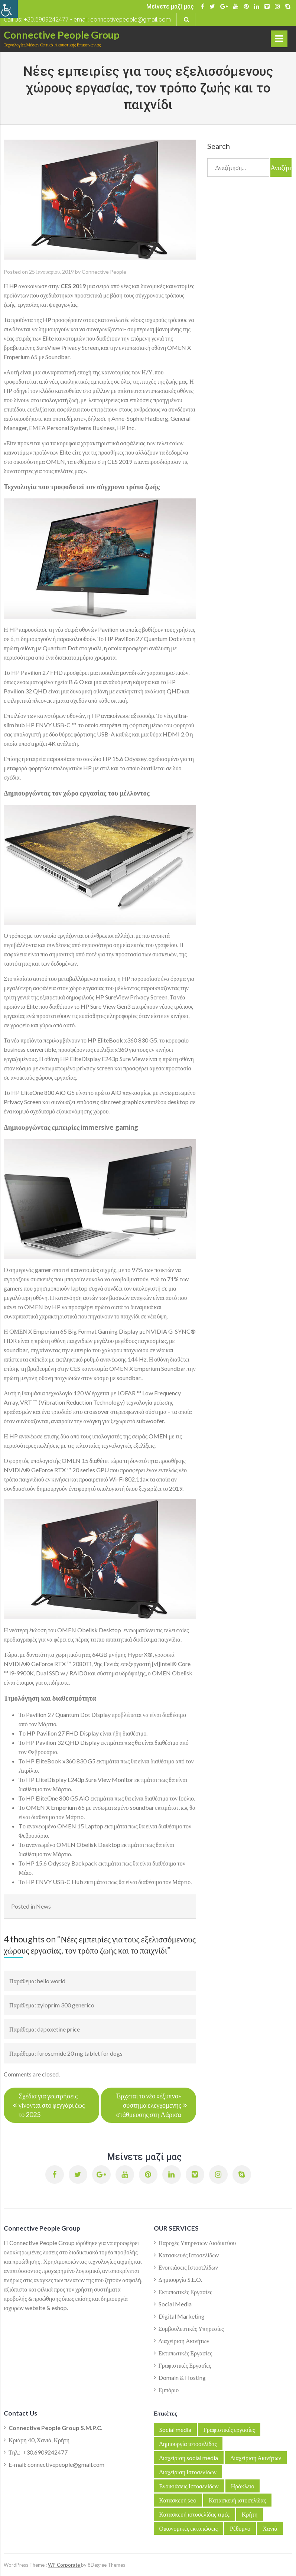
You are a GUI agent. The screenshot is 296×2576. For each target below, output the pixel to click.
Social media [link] (175, 2429)
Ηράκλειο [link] (242, 2485)
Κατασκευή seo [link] (178, 2500)
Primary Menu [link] (279, 40)
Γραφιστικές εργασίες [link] (229, 2429)
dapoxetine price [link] (58, 2029)
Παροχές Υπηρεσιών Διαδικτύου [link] (197, 2242)
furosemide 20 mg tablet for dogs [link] (80, 2053)
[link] (9, 9)
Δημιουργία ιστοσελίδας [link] (188, 2443)
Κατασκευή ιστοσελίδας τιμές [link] (194, 2514)
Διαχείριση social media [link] (188, 2457)
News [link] (43, 1906)
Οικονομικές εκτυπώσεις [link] (188, 2528)
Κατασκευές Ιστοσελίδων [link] (189, 2254)
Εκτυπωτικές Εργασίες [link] (185, 2291)
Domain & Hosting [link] (182, 2377)
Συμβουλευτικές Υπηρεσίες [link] (191, 2328)
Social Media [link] (175, 2303)
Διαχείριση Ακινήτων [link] (184, 2340)
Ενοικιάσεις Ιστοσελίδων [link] (188, 2267)
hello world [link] (51, 1980)
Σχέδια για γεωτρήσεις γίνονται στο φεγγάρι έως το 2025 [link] (52, 2105)
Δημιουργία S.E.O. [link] (180, 2279)
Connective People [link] (104, 272)
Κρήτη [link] (250, 2514)
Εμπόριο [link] (169, 2389)
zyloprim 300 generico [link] (65, 2005)
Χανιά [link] (270, 2528)
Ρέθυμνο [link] (240, 2528)
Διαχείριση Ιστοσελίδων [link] (188, 2471)
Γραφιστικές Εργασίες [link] (185, 2365)
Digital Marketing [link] (182, 2316)
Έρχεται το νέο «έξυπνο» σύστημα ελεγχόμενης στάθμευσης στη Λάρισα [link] (148, 2105)
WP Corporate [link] (64, 2565)
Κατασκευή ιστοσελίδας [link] (237, 2500)
